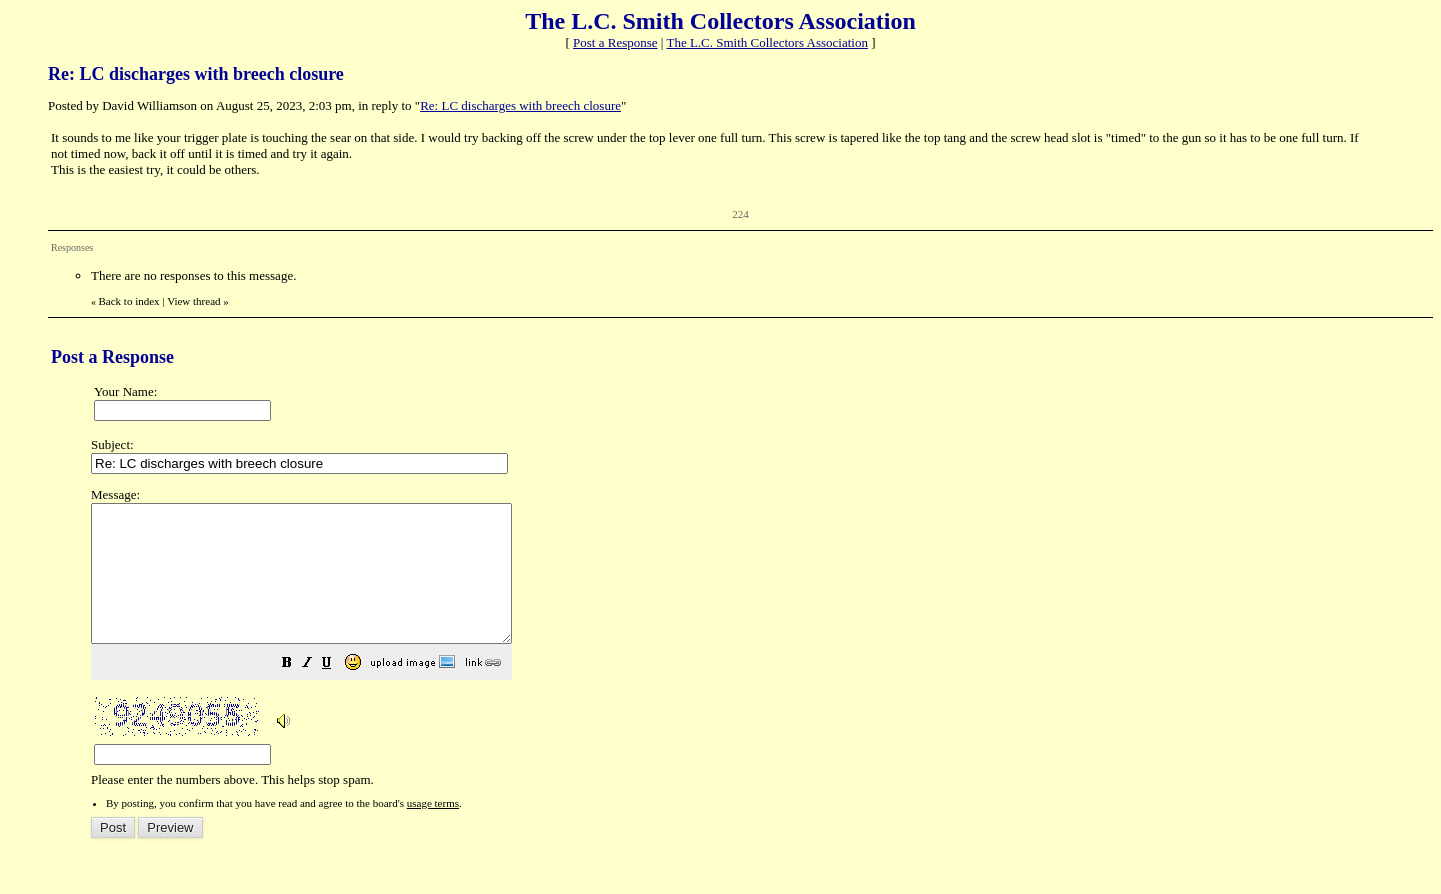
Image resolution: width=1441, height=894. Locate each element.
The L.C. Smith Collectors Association (767, 42)
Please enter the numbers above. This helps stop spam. (753, 651)
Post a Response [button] (615, 42)
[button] (337, 692)
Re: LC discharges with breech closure (520, 105)
